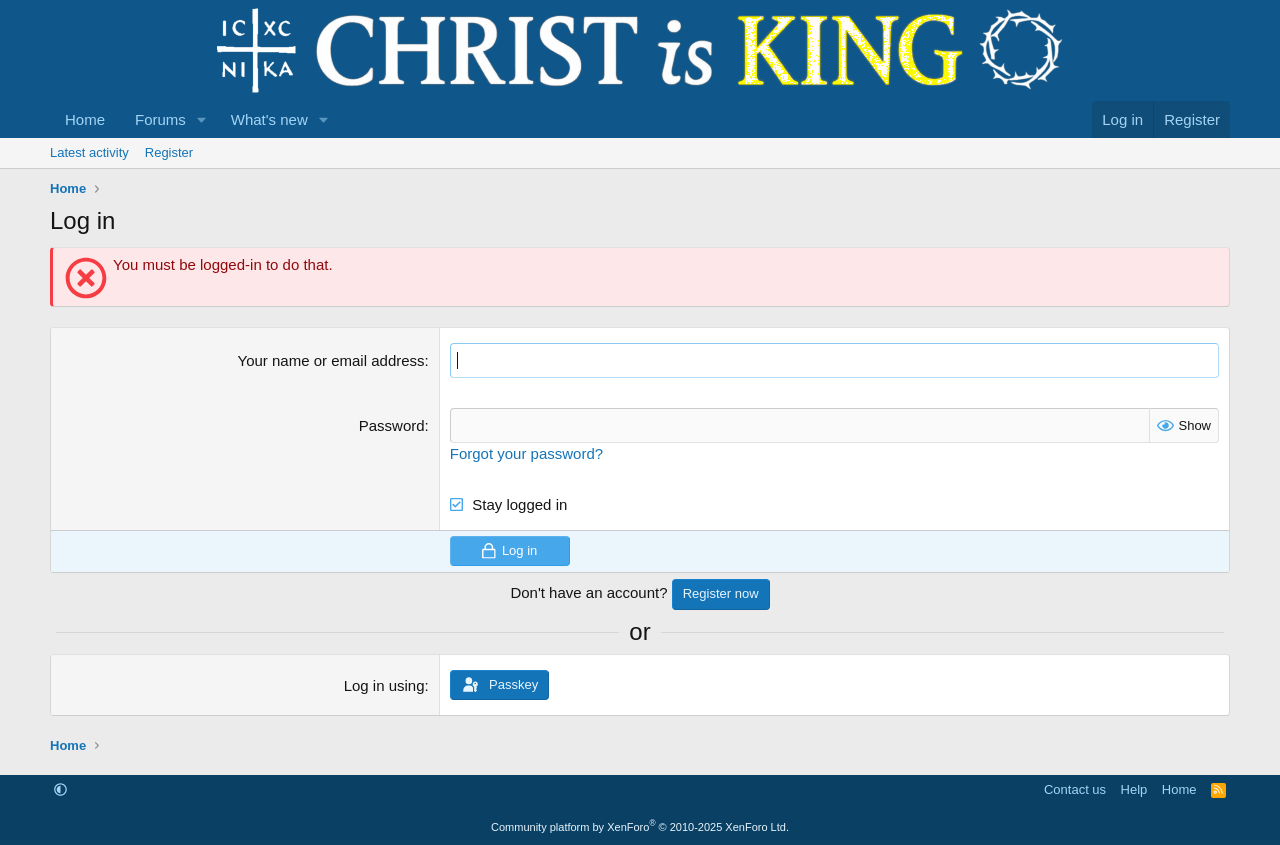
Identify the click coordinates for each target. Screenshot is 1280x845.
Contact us (1075, 789)
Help (1134, 789)
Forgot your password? (526, 453)
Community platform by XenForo (640, 827)
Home (85, 119)
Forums (160, 119)
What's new (269, 119)
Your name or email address (331, 360)
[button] (202, 119)
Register (169, 152)
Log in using (384, 685)
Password (392, 425)
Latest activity (89, 152)
